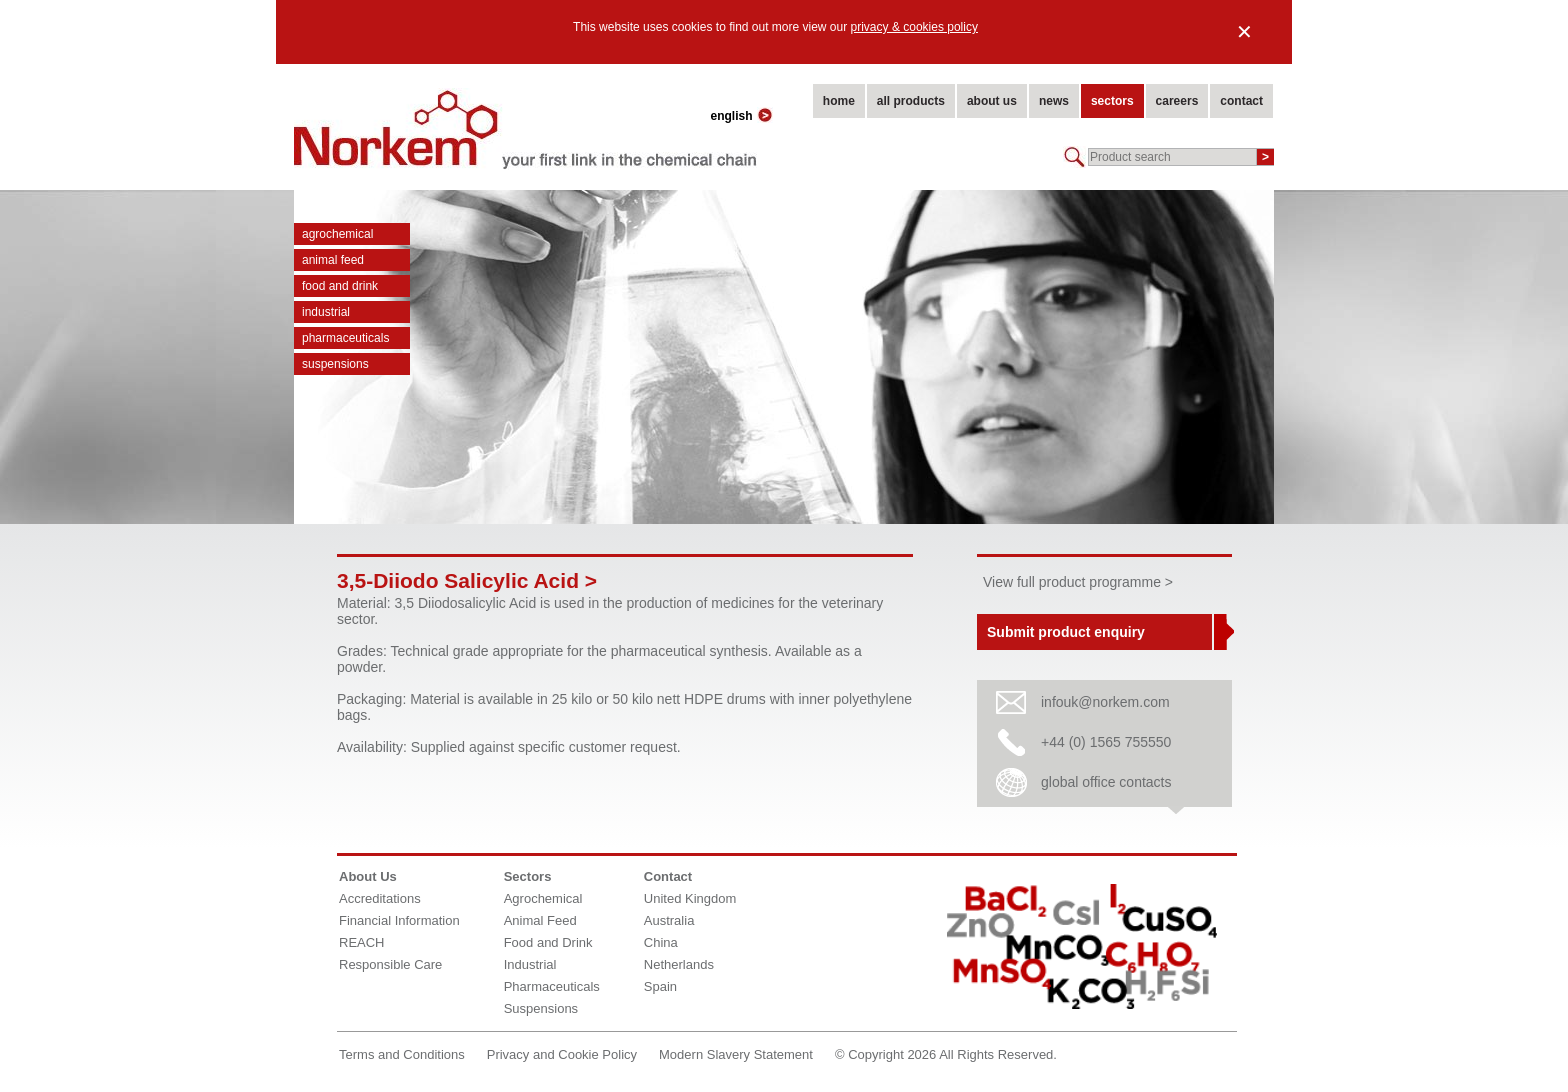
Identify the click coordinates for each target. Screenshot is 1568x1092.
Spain (660, 986)
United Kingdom (690, 898)
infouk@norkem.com (1105, 702)
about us (992, 101)
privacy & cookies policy (914, 27)
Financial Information (399, 920)
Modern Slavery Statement (736, 1054)
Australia (669, 920)
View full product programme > (1078, 582)
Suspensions (335, 364)
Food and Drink (340, 286)
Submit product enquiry (1066, 632)
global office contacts (1106, 782)
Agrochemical (337, 234)
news (1054, 101)
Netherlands (679, 964)
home (839, 101)
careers (1177, 101)
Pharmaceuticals (345, 338)
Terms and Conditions (402, 1054)
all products (911, 101)
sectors (1112, 101)
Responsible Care (390, 964)
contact (1241, 101)
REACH (362, 942)
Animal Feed (333, 260)
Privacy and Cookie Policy (562, 1054)
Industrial (326, 312)
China (661, 942)
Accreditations (380, 898)
